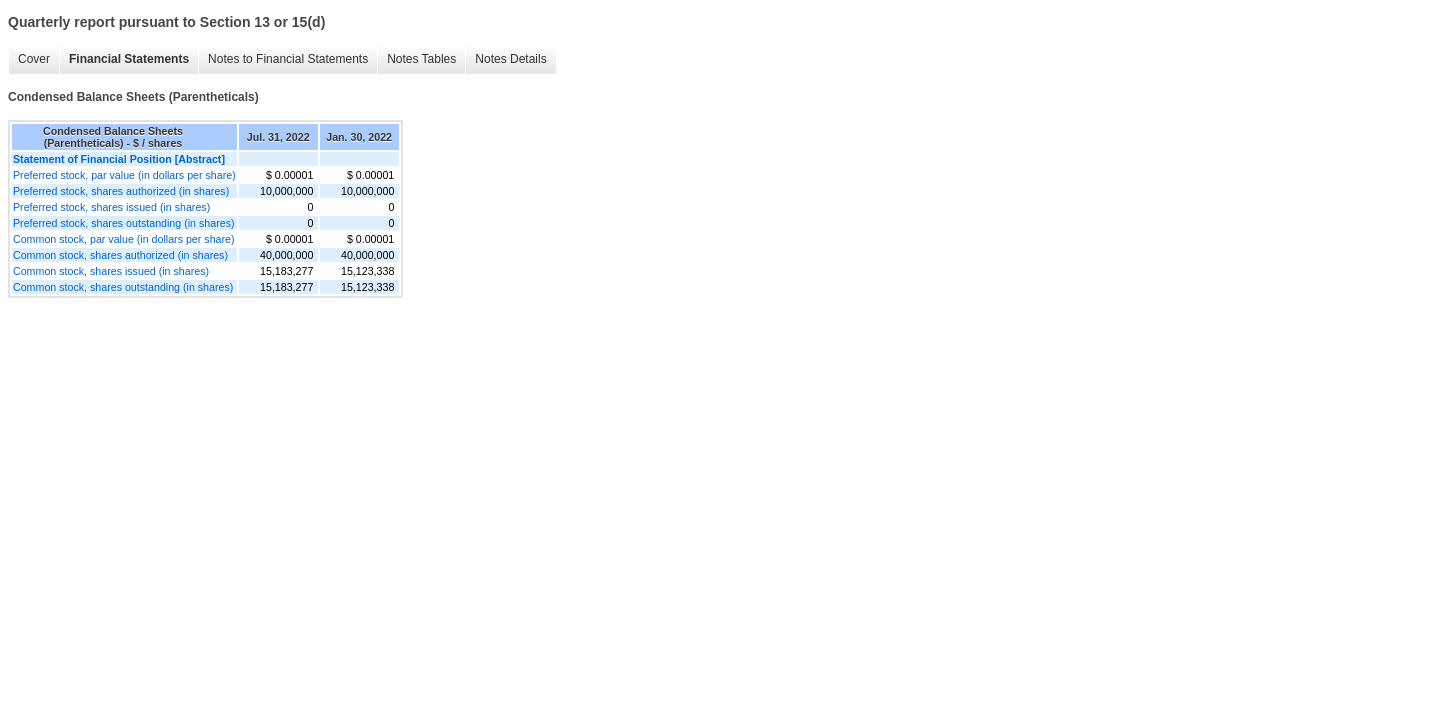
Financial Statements (129, 59)
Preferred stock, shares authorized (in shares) (121, 191)
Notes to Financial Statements (288, 59)
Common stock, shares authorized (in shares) (120, 255)
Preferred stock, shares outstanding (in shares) (124, 223)
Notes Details (510, 59)
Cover (34, 59)
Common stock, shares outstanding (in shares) (123, 287)
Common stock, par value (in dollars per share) (124, 239)
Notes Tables (421, 59)
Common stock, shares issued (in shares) (111, 271)
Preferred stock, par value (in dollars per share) (124, 175)
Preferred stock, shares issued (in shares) (111, 207)
